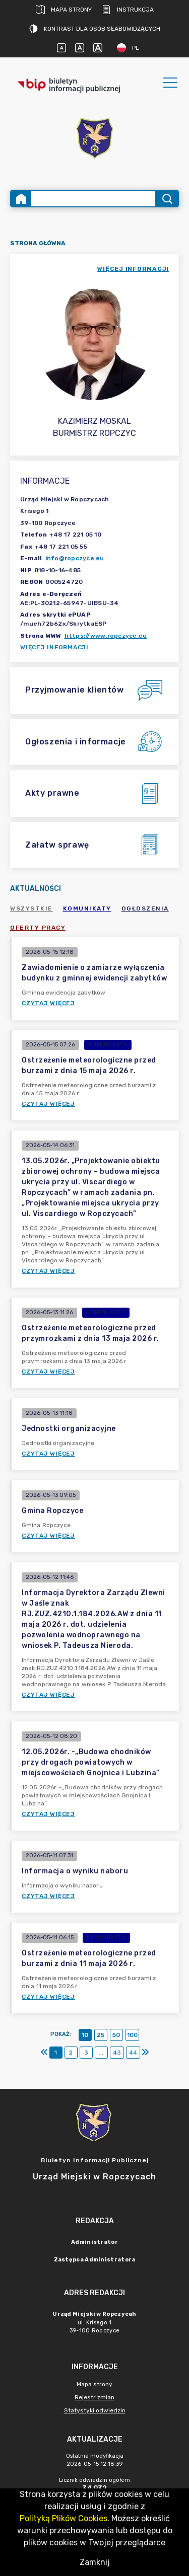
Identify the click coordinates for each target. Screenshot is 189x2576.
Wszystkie (31, 908)
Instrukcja (128, 9)
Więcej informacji (54, 647)
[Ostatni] (145, 2053)
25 (100, 2034)
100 (132, 2034)
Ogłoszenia (145, 908)
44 (133, 2052)
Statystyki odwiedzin (94, 2410)
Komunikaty (87, 908)
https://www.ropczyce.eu (106, 635)
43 (117, 2052)
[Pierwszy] (44, 2053)
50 (116, 2034)
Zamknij (95, 2562)
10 (85, 2034)
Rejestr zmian (94, 2397)
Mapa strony (64, 9)
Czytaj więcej (48, 1003)
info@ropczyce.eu (74, 558)
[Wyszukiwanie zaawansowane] (93, 198)
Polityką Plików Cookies (63, 2518)
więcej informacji (133, 268)
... (101, 2052)
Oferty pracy (38, 927)
